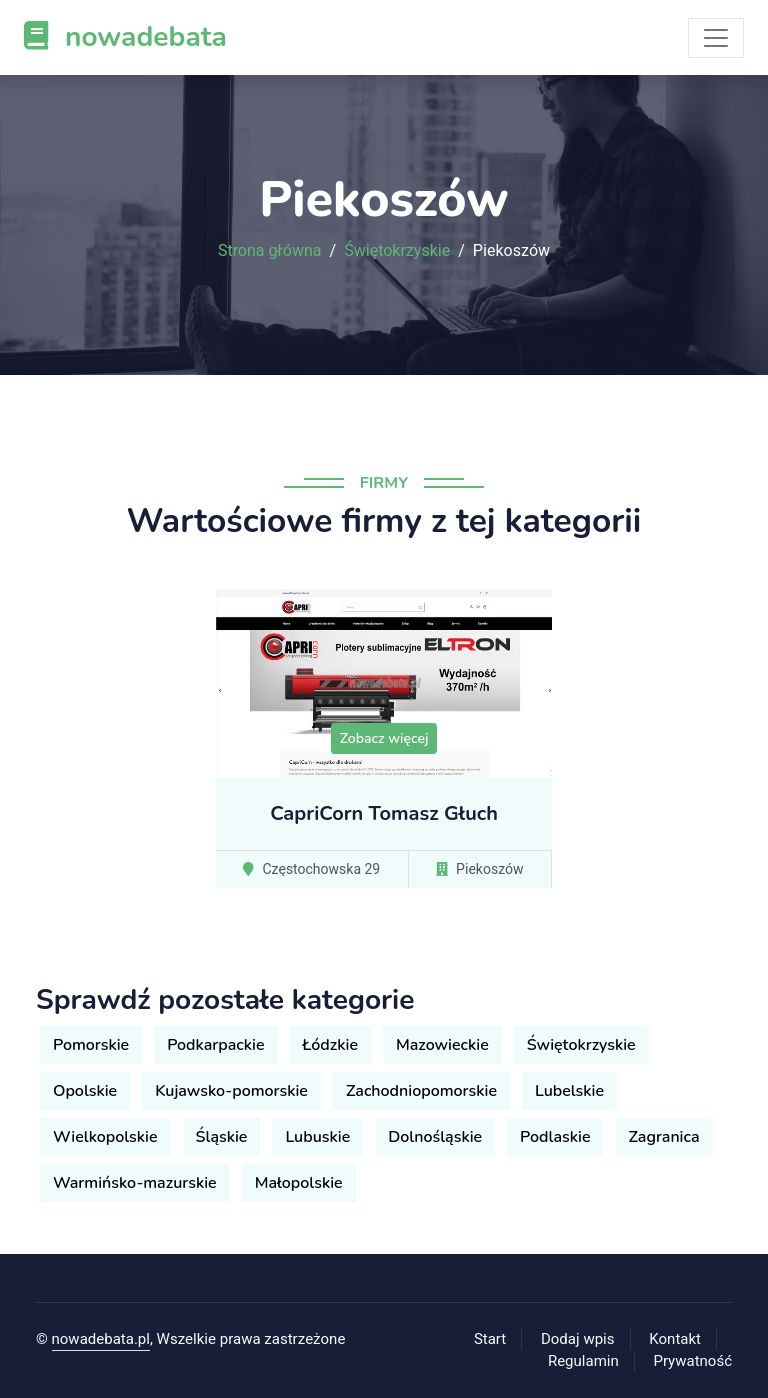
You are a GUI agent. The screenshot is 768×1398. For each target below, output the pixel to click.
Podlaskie (555, 1137)
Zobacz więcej (384, 738)
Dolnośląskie (435, 1137)
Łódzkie (330, 1045)
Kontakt (675, 1339)
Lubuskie (317, 1137)
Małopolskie (299, 1183)
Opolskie (85, 1091)
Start (490, 1339)
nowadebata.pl (101, 1339)
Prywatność (693, 1361)
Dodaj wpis (578, 1339)
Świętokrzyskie (397, 251)
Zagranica (663, 1137)
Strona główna (270, 251)
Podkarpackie (215, 1045)
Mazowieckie (442, 1045)
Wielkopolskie (105, 1137)
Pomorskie (91, 1045)
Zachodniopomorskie (421, 1091)
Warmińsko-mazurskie (135, 1183)
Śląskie (222, 1137)
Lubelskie (569, 1091)
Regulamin (583, 1361)
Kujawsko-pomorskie (231, 1091)
